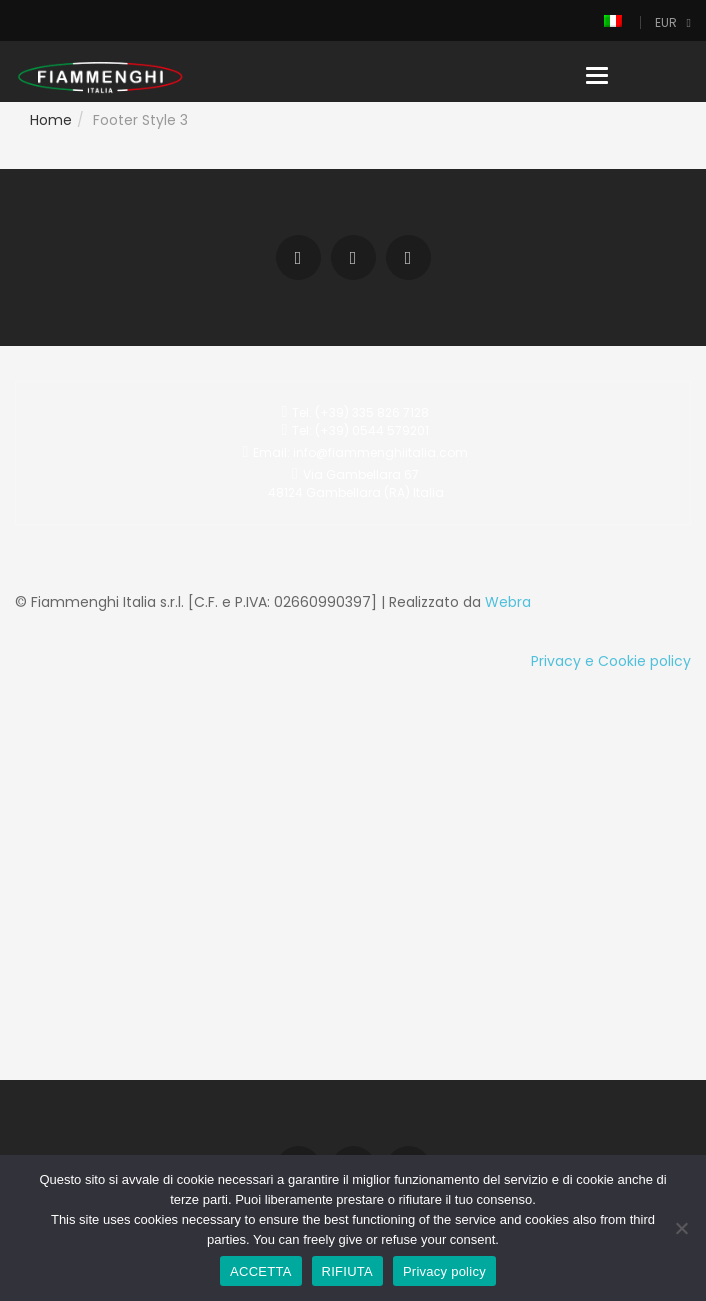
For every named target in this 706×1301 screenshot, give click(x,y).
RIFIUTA (347, 1271)
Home (51, 120)
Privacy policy (444, 1271)
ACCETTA (260, 1271)
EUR (666, 22)
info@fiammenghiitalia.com (380, 452)
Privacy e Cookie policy (611, 661)
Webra (508, 602)
